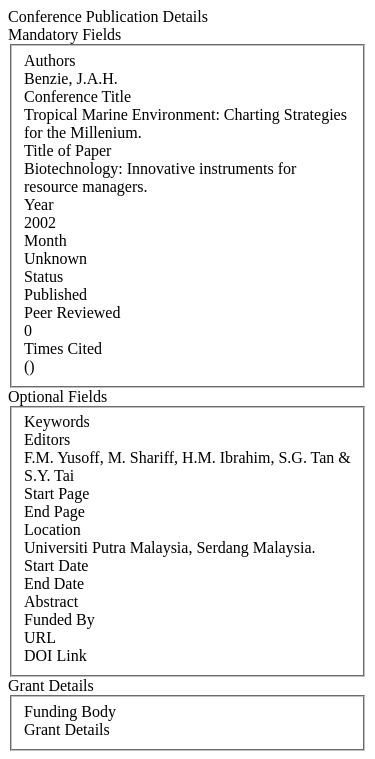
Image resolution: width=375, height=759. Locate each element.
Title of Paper (67, 150)
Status (43, 276)
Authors (50, 60)
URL (40, 637)
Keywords (57, 421)
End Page (54, 511)
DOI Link (55, 655)
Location (52, 529)
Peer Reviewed (72, 312)
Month (45, 240)
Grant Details (67, 729)
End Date (54, 583)
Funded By (59, 619)
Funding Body (70, 711)
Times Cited (63, 348)
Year (38, 204)
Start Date (56, 565)
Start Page (56, 493)
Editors (47, 439)
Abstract (51, 601)
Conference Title (77, 96)
